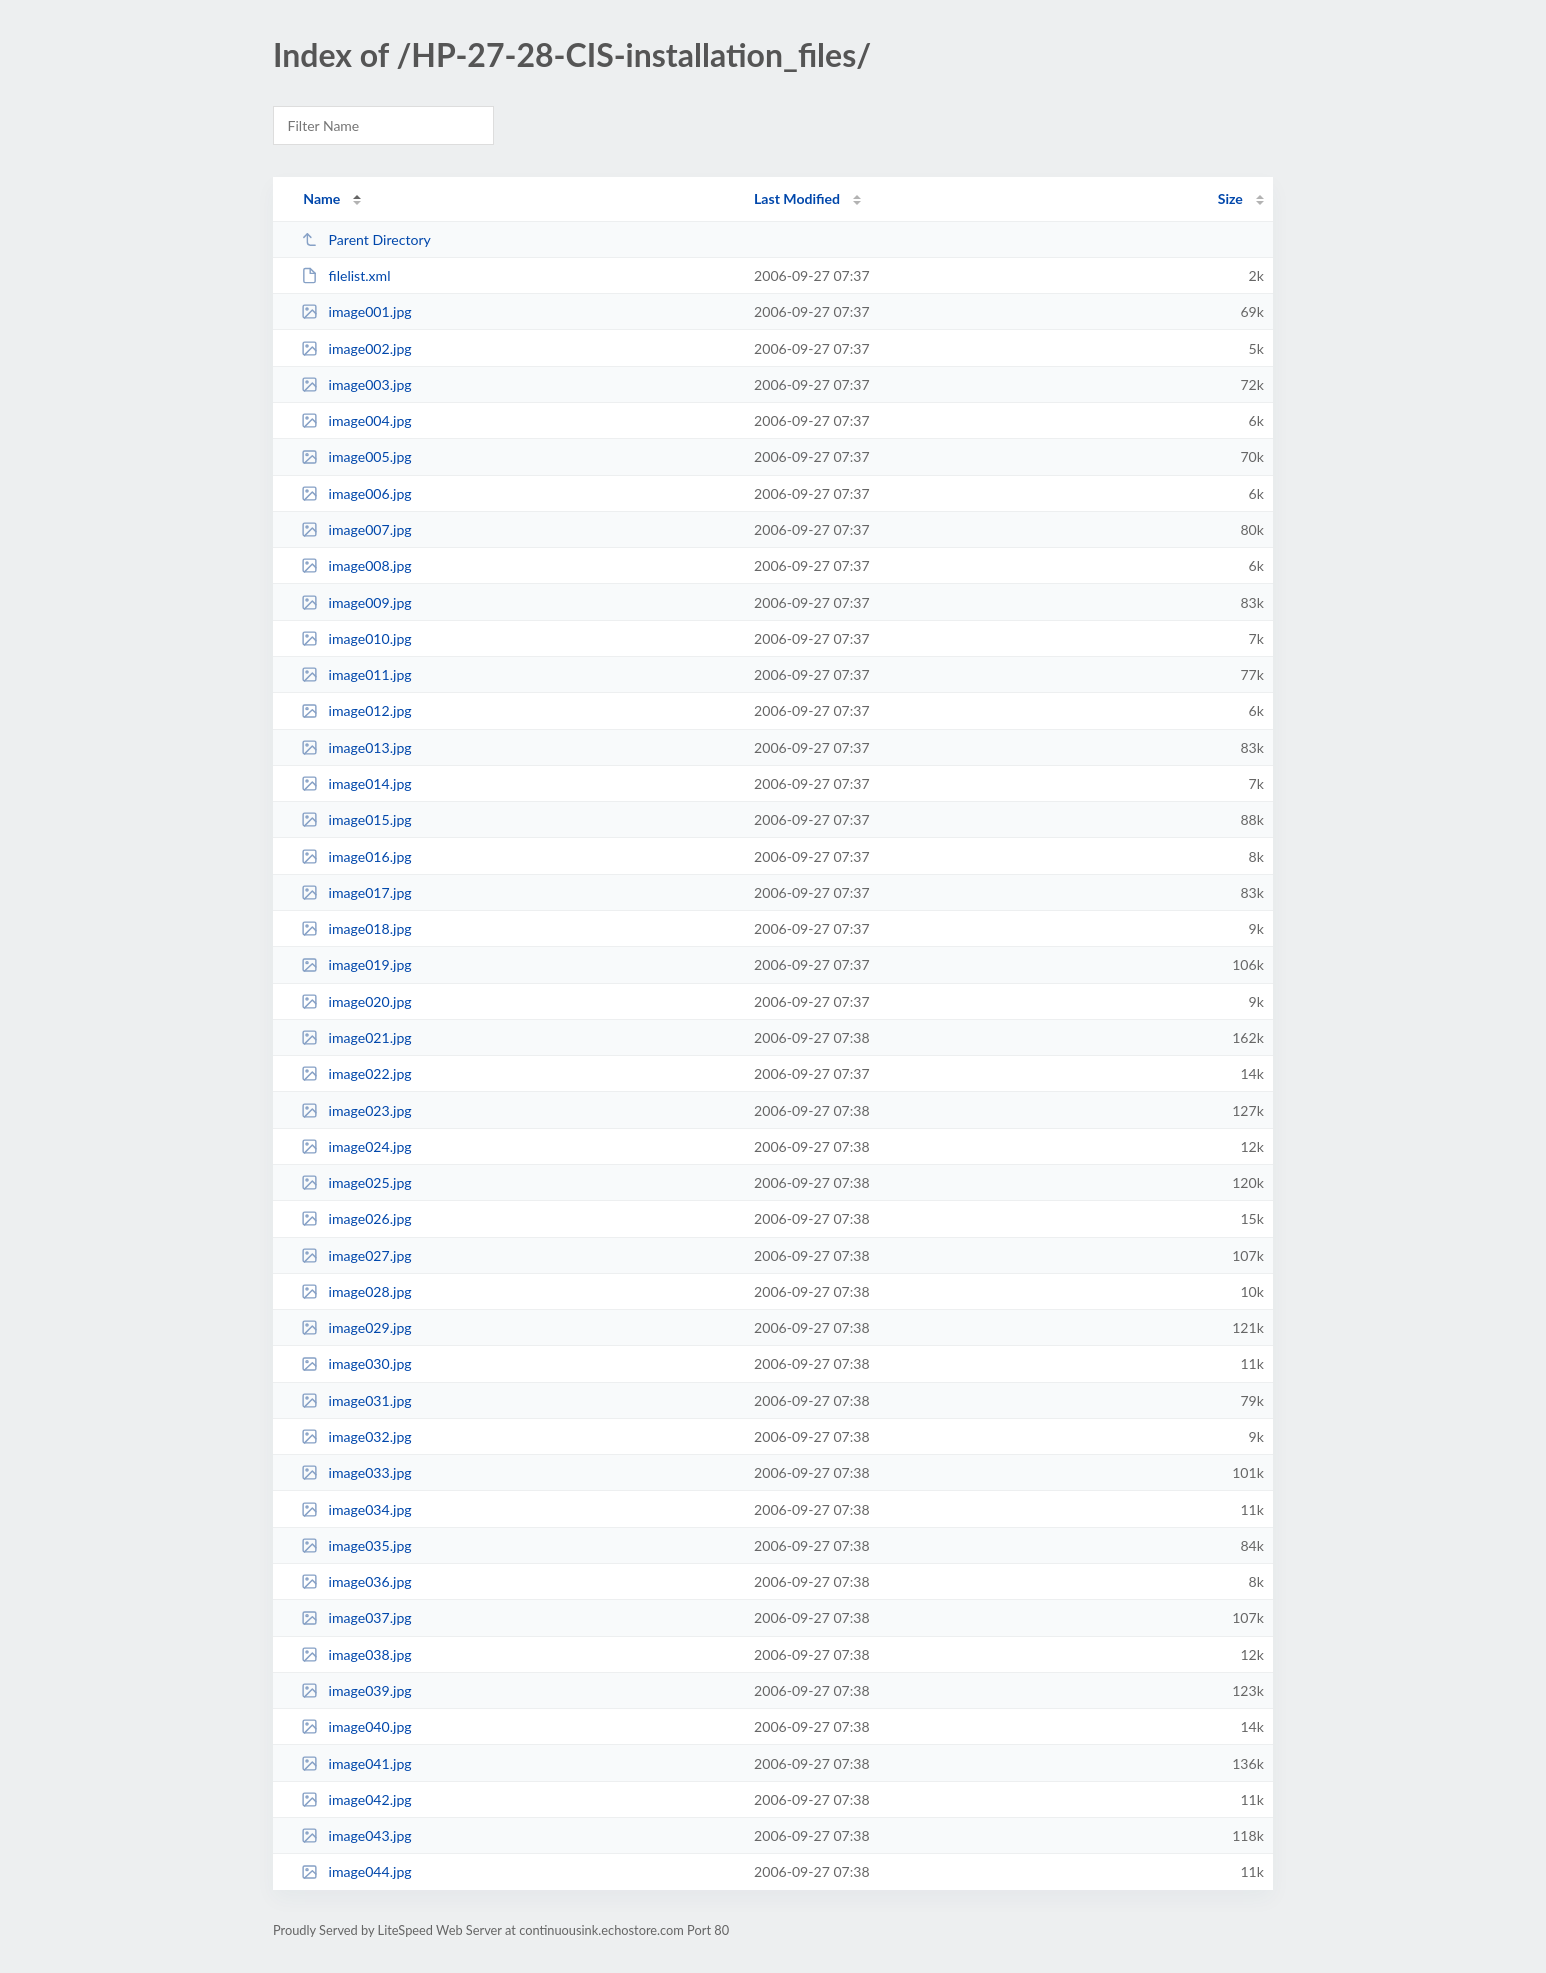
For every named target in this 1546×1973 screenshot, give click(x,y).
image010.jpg (356, 638)
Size (1230, 198)
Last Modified (797, 198)
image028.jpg (356, 1291)
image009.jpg (356, 602)
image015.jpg (356, 819)
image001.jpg (356, 311)
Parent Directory (366, 239)
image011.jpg (356, 674)
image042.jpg (356, 1799)
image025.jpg (356, 1182)
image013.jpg (356, 747)
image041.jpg (356, 1763)
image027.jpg (356, 1255)
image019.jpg (356, 964)
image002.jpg (356, 348)
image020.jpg (356, 1001)
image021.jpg (356, 1037)
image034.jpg (356, 1509)
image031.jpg (356, 1400)
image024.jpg (356, 1146)
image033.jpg (356, 1472)
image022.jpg (356, 1073)
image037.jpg (356, 1617)
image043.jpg (356, 1835)
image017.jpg (356, 892)
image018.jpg (356, 928)
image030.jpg (356, 1363)
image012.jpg (356, 710)
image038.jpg (356, 1654)
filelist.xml (345, 275)
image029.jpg (356, 1327)
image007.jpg (356, 529)
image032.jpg (356, 1436)
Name (321, 198)
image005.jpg (356, 456)
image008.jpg (356, 565)
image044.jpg (356, 1871)
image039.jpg (356, 1690)
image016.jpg (356, 856)
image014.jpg (356, 783)
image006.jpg (356, 493)
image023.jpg (356, 1110)
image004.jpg (356, 420)
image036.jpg (356, 1581)
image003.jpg (356, 384)
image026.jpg (356, 1218)
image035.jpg (356, 1545)
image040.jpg (356, 1726)
